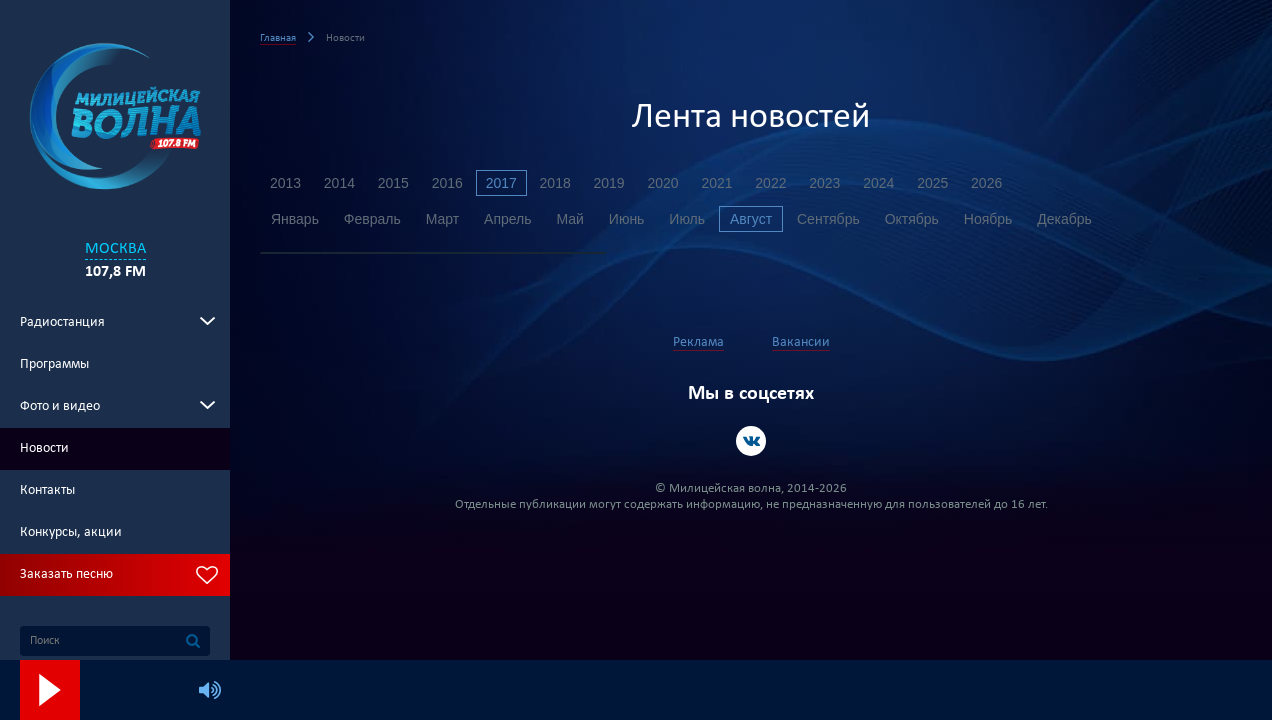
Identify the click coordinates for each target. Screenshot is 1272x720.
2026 (987, 183)
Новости (44, 448)
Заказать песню (66, 574)
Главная (278, 38)
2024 (879, 183)
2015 (393, 183)
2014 (339, 183)
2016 (447, 183)
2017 (501, 183)
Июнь (627, 219)
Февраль (372, 219)
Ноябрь (989, 219)
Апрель (508, 219)
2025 (933, 183)
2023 (825, 183)
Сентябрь (829, 219)
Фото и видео (60, 406)
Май (570, 219)
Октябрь (913, 219)
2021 (717, 183)
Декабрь (1065, 219)
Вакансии (801, 342)
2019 (609, 183)
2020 (663, 183)
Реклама (698, 342)
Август (752, 219)
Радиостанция (62, 322)
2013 (285, 183)
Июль (688, 219)
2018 (555, 183)
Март (443, 219)
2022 (771, 183)
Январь (295, 219)
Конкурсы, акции (71, 532)
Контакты (47, 490)
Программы (54, 364)
